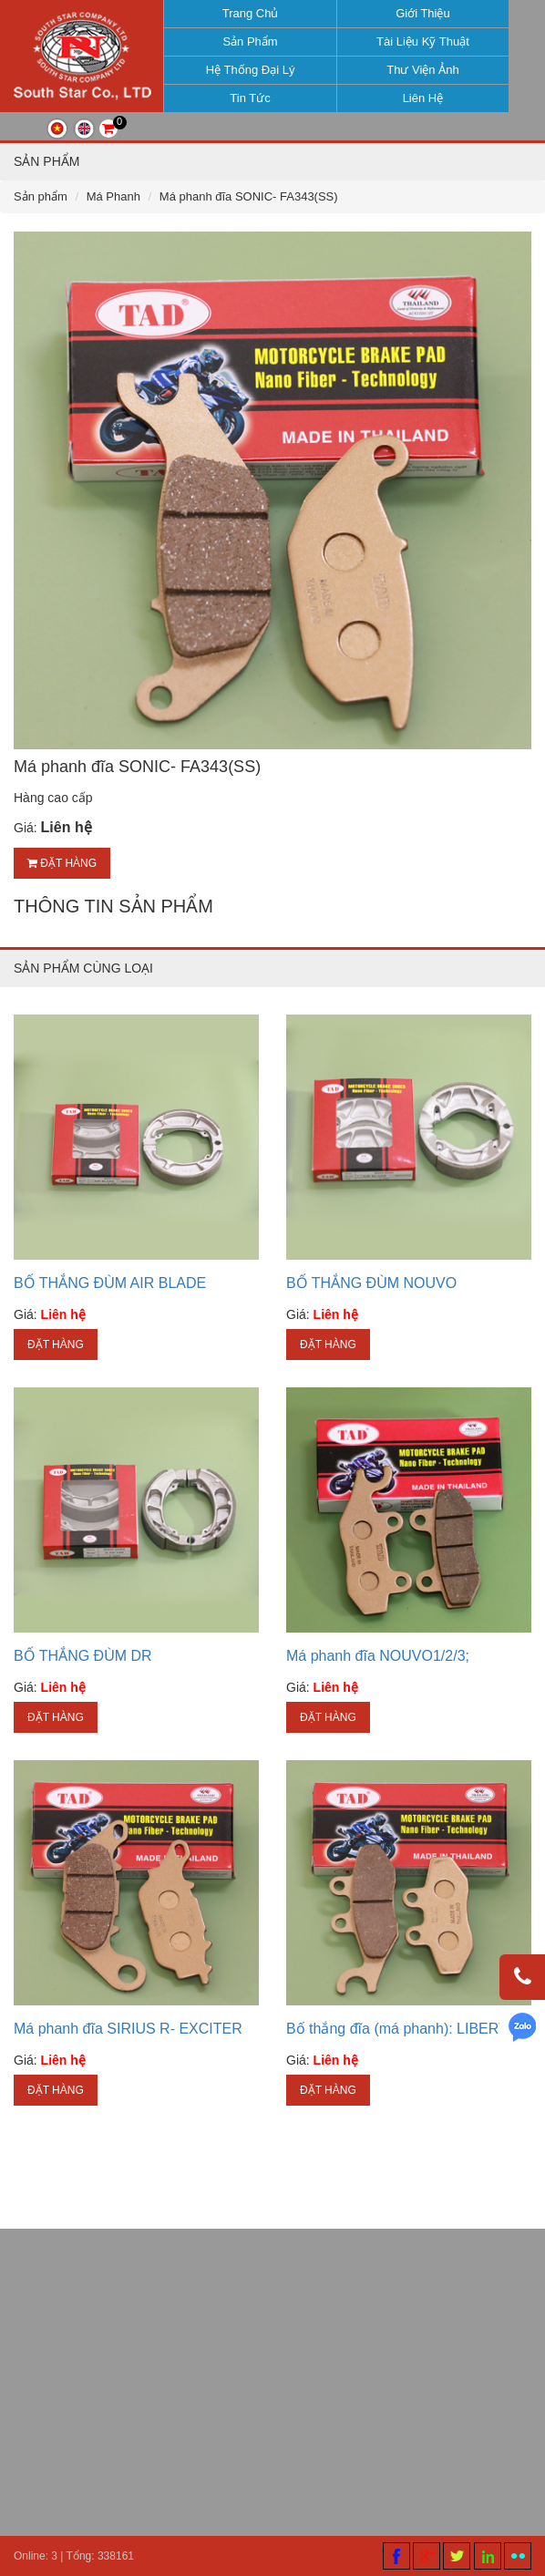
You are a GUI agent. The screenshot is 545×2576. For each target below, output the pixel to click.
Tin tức (246, 98)
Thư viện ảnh (419, 70)
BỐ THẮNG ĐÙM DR (83, 1671)
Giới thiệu (418, 13)
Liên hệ (418, 98)
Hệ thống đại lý (246, 70)
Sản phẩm (246, 41)
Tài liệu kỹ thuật (418, 41)
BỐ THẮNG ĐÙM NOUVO (371, 1298)
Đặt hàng (62, 878)
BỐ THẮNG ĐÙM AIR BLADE (110, 1298)
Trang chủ (246, 13)
